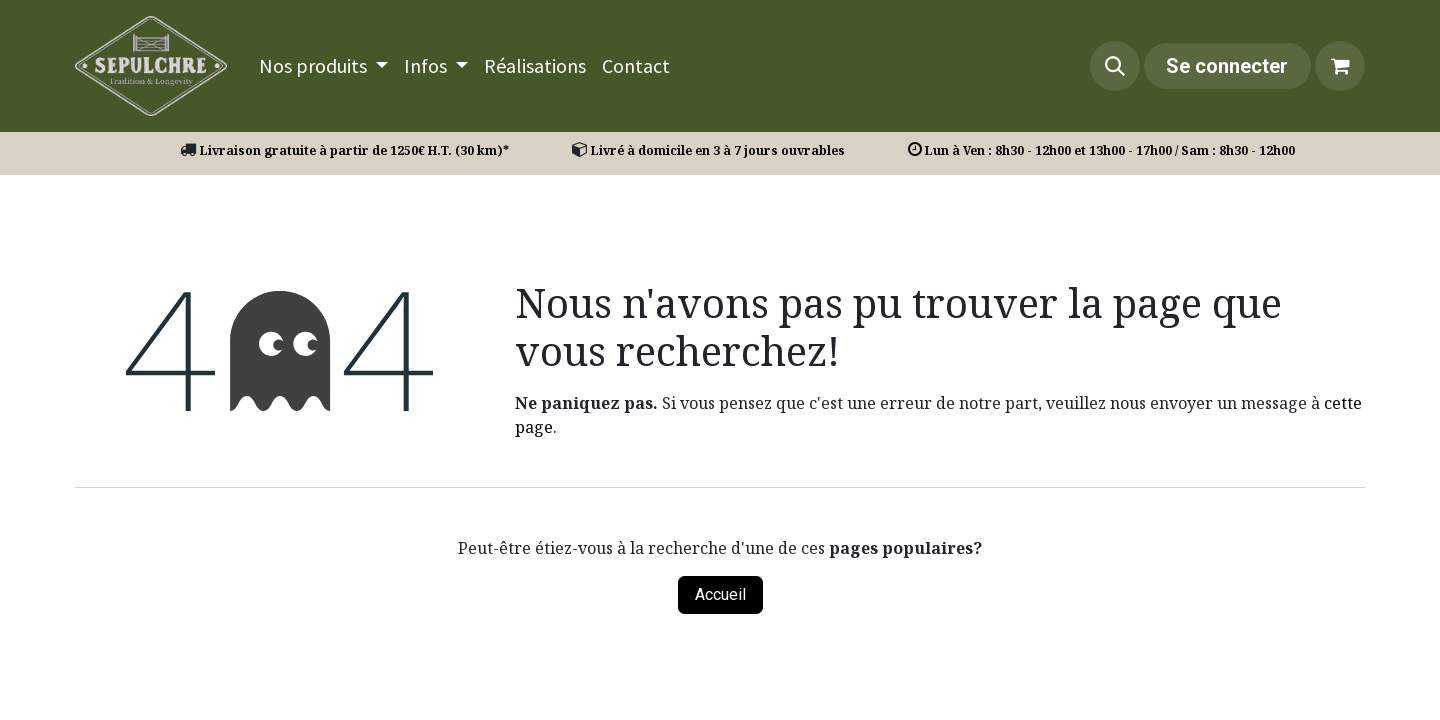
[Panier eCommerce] (1340, 66)
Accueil (720, 594)
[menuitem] (323, 66)
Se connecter (1227, 66)
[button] (1115, 66)
